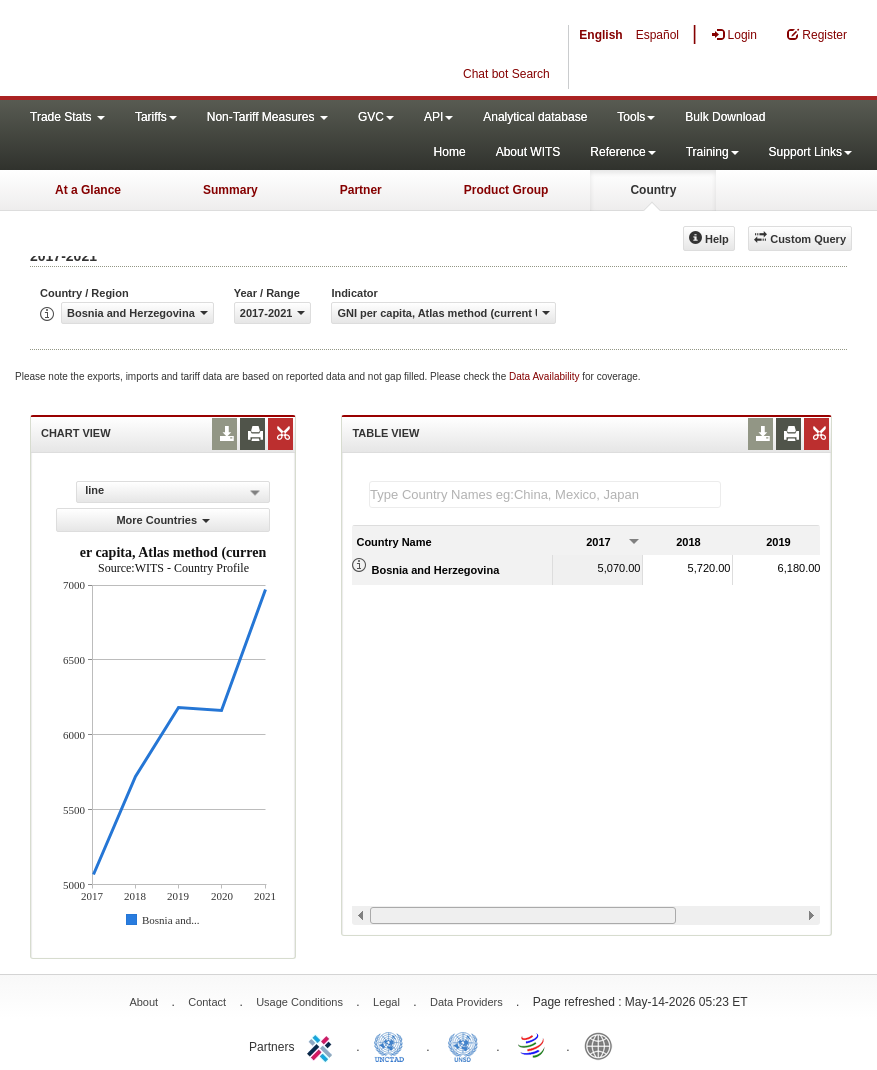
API (438, 117)
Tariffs (156, 117)
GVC (376, 117)
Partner (361, 190)
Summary (230, 190)
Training (712, 152)
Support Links (810, 152)
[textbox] (545, 494)
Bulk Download (725, 117)
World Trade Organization (533, 1045)
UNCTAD (393, 1045)
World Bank (603, 1045)
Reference (622, 152)
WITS (200, 50)
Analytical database (535, 117)
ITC (323, 1045)
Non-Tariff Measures (267, 117)
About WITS (528, 152)
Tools (636, 117)
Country (653, 190)
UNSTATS (463, 1045)
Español (657, 35)
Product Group (506, 190)
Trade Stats (67, 117)
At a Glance (88, 190)
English (600, 35)
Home (450, 152)
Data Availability (545, 376)
